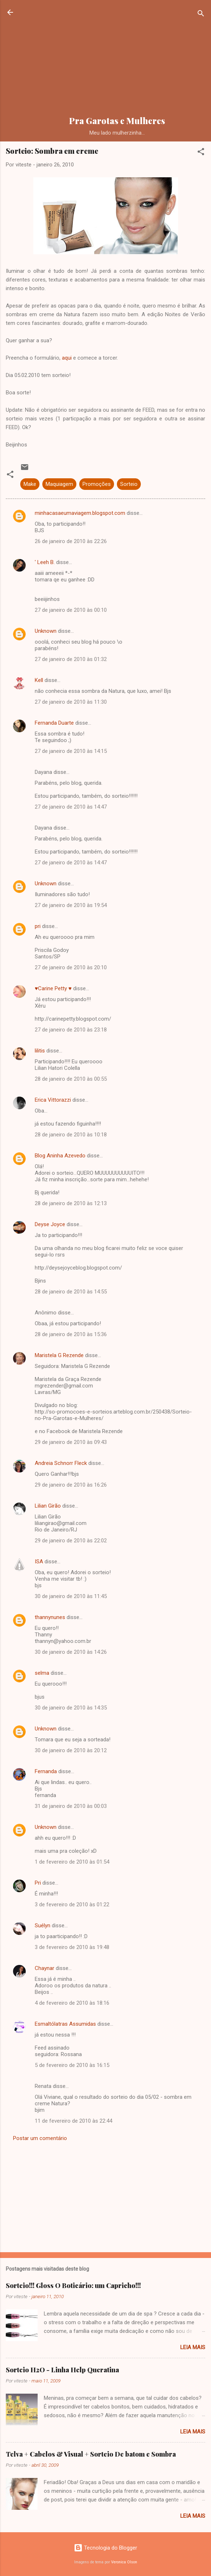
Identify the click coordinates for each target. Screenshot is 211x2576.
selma (42, 1673)
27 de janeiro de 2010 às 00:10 (71, 610)
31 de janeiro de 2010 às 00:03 (71, 1806)
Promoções (97, 484)
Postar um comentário (40, 2138)
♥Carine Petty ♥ (53, 988)
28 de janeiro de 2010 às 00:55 (71, 1079)
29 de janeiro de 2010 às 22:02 (71, 1540)
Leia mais (192, 2347)
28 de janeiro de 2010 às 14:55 (71, 1291)
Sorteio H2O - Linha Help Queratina (62, 2369)
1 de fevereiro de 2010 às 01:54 (72, 1862)
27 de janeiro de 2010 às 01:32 (71, 659)
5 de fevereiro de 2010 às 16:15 (72, 2065)
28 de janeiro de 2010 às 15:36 (71, 1334)
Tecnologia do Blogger (105, 2548)
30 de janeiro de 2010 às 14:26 (71, 1652)
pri (38, 926)
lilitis (40, 1050)
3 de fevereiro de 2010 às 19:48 (72, 1947)
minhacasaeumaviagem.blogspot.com (80, 513)
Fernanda (46, 1771)
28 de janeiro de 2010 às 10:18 (71, 1134)
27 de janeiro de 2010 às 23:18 (71, 1029)
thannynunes (50, 1617)
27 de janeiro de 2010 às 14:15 (71, 751)
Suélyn (42, 1925)
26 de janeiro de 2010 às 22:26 (71, 541)
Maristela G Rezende (59, 1355)
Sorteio (129, 484)
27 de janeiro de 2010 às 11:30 (71, 702)
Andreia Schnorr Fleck (61, 1463)
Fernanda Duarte (54, 723)
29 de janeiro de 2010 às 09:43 (71, 1442)
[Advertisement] (117, 58)
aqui (67, 358)
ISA (39, 1561)
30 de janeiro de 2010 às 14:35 (71, 1707)
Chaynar (44, 1968)
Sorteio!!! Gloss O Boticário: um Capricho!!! (73, 2285)
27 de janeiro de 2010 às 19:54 (71, 905)
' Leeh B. (45, 562)
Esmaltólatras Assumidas (65, 2024)
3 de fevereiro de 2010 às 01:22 (72, 1904)
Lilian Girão (48, 1506)
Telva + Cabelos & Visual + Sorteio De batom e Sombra (91, 2454)
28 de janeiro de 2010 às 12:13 (71, 1203)
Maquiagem (59, 484)
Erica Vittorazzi (53, 1100)
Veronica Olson (124, 2562)
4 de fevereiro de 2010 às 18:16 (72, 2003)
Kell (39, 680)
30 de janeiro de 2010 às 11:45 (71, 1596)
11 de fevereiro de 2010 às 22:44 (73, 2121)
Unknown (45, 631)
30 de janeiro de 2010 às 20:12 (71, 1750)
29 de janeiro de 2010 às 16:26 (71, 1485)
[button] (201, 152)
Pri (38, 1883)
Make (30, 484)
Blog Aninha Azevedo (60, 1155)
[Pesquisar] (201, 15)
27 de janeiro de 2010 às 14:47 (71, 807)
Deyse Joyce (50, 1224)
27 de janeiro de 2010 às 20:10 (71, 967)
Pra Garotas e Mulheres (117, 120)
